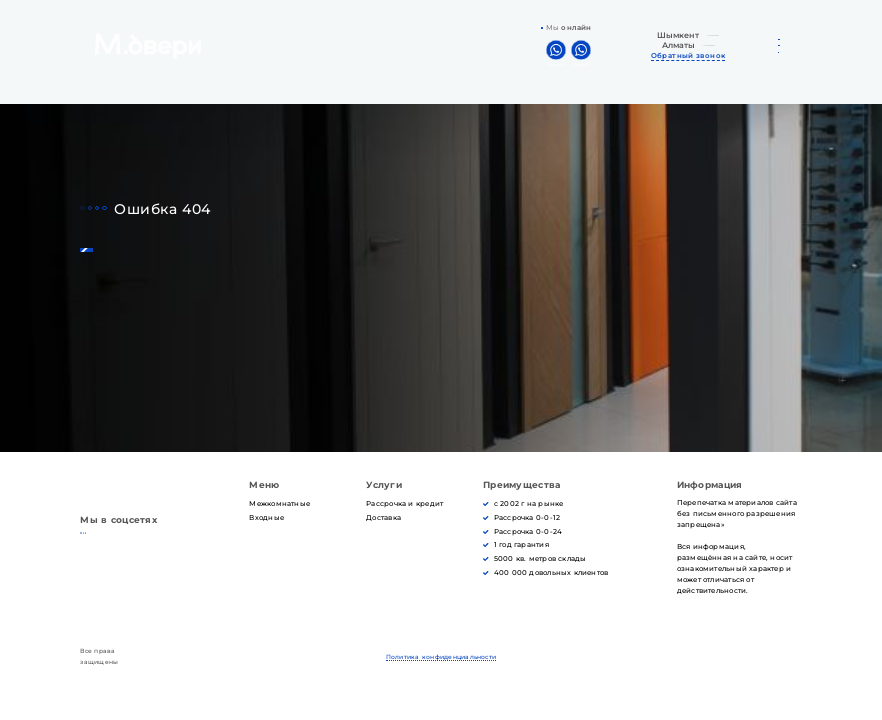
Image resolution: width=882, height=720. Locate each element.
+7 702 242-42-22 (708, 33)
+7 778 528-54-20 (708, 52)
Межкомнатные (279, 503)
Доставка (383, 517)
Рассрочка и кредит (404, 503)
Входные (266, 517)
